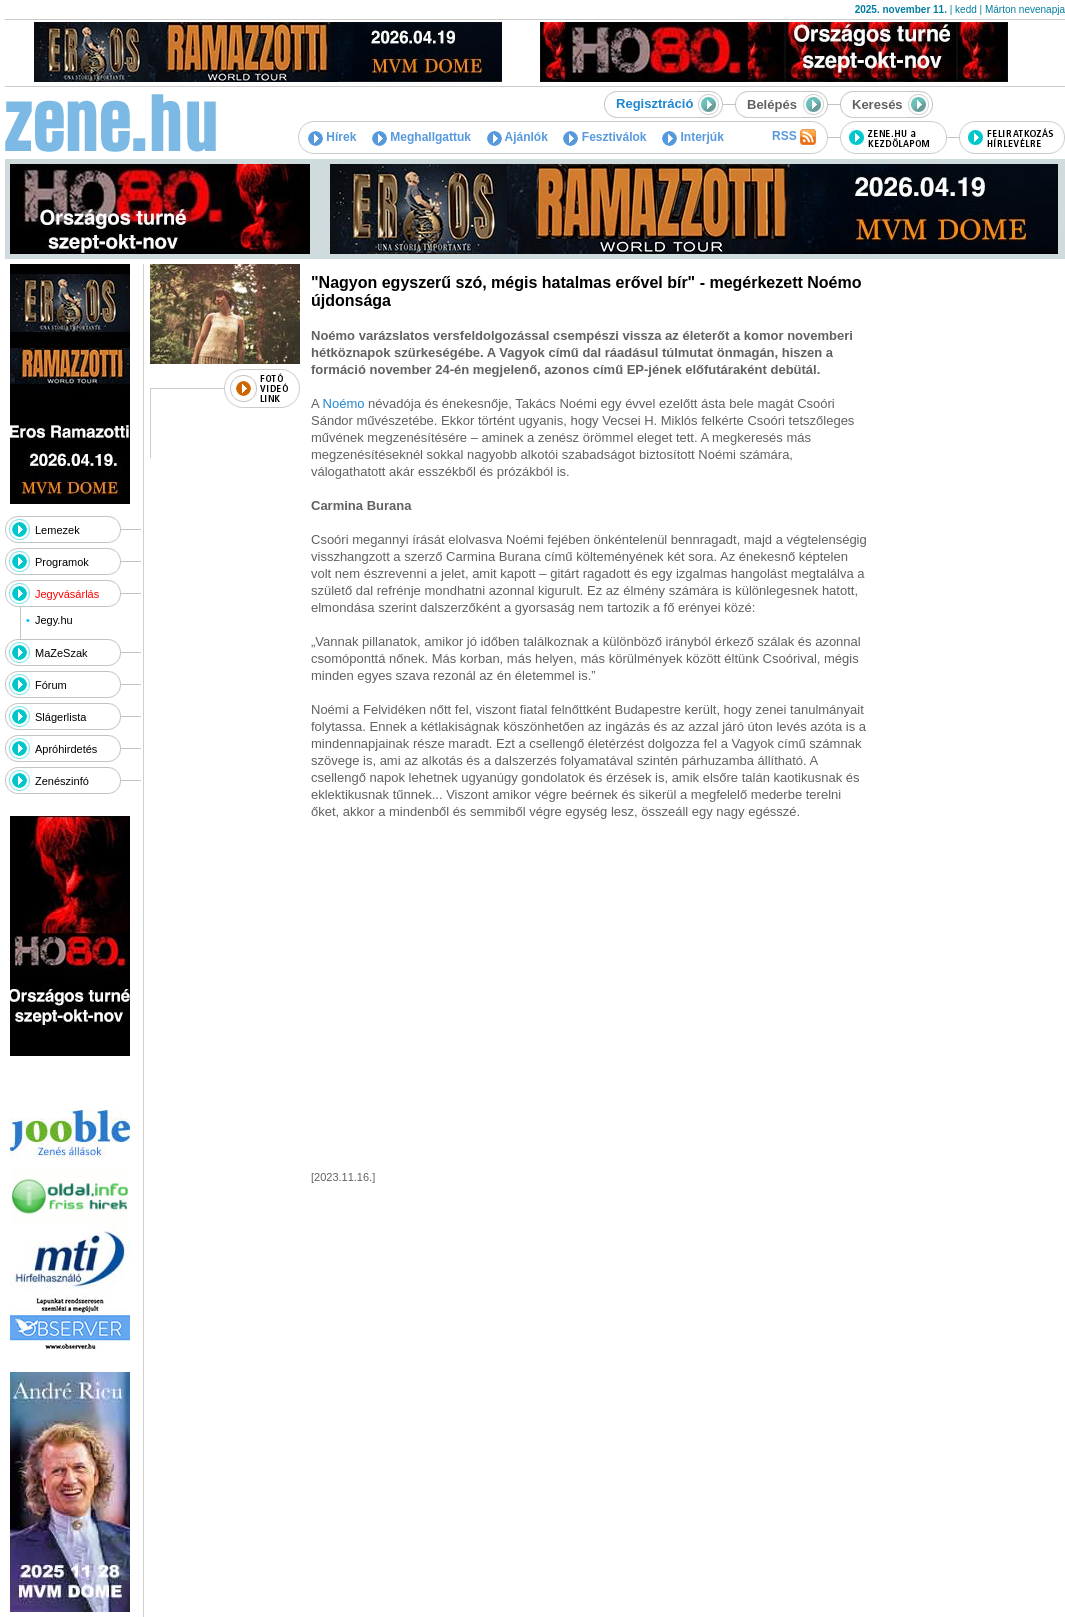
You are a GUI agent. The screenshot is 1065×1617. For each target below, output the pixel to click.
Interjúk (693, 137)
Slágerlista (60, 717)
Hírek (332, 137)
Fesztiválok (604, 137)
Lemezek (57, 530)
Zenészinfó (62, 781)
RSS (794, 137)
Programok (62, 562)
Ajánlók (517, 137)
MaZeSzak (61, 653)
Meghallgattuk (421, 137)
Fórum (51, 685)
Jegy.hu (54, 620)
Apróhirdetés (66, 749)
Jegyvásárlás (67, 594)
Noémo (344, 403)
